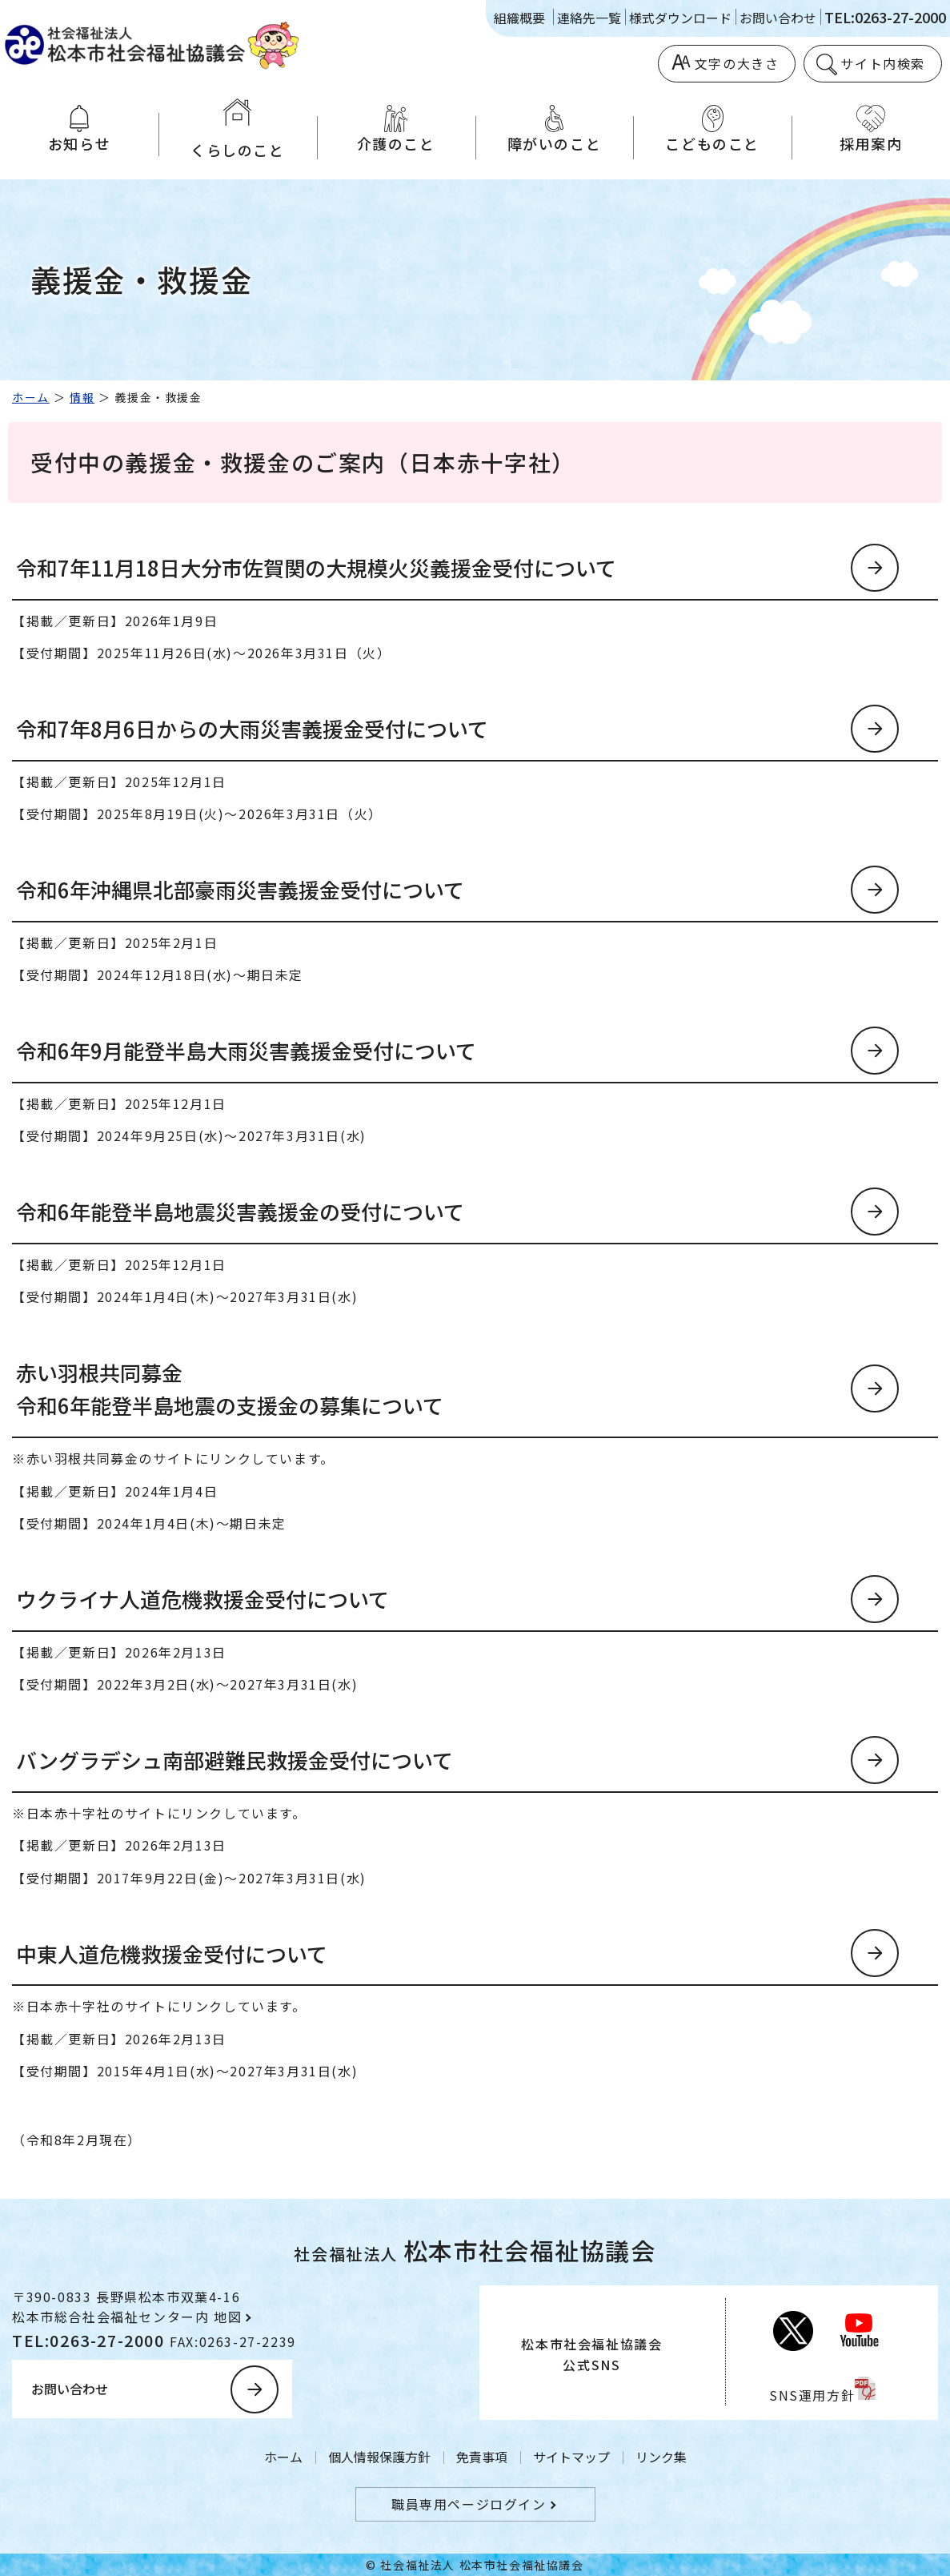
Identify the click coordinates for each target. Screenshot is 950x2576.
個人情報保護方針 (379, 2456)
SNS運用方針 (812, 2395)
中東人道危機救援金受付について (171, 1953)
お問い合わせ (778, 17)
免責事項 (481, 2456)
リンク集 (661, 2456)
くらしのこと (237, 129)
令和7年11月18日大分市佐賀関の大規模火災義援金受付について (316, 567)
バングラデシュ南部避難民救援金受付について (234, 1759)
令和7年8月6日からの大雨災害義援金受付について (252, 728)
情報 (82, 397)
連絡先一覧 (589, 17)
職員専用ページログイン (469, 2504)
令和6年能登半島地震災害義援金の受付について (240, 1211)
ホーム (31, 397)
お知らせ (79, 129)
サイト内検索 (882, 63)
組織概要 (519, 17)
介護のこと (396, 129)
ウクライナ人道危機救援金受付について (202, 1599)
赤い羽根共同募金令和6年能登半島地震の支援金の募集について (229, 1389)
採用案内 (871, 129)
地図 (228, 2316)
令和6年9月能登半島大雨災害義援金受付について (246, 1050)
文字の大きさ (737, 63)
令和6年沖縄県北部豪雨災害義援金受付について (240, 889)
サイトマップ (571, 2456)
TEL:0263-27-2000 (885, 16)
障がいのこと (554, 129)
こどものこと (712, 129)
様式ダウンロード (680, 17)
